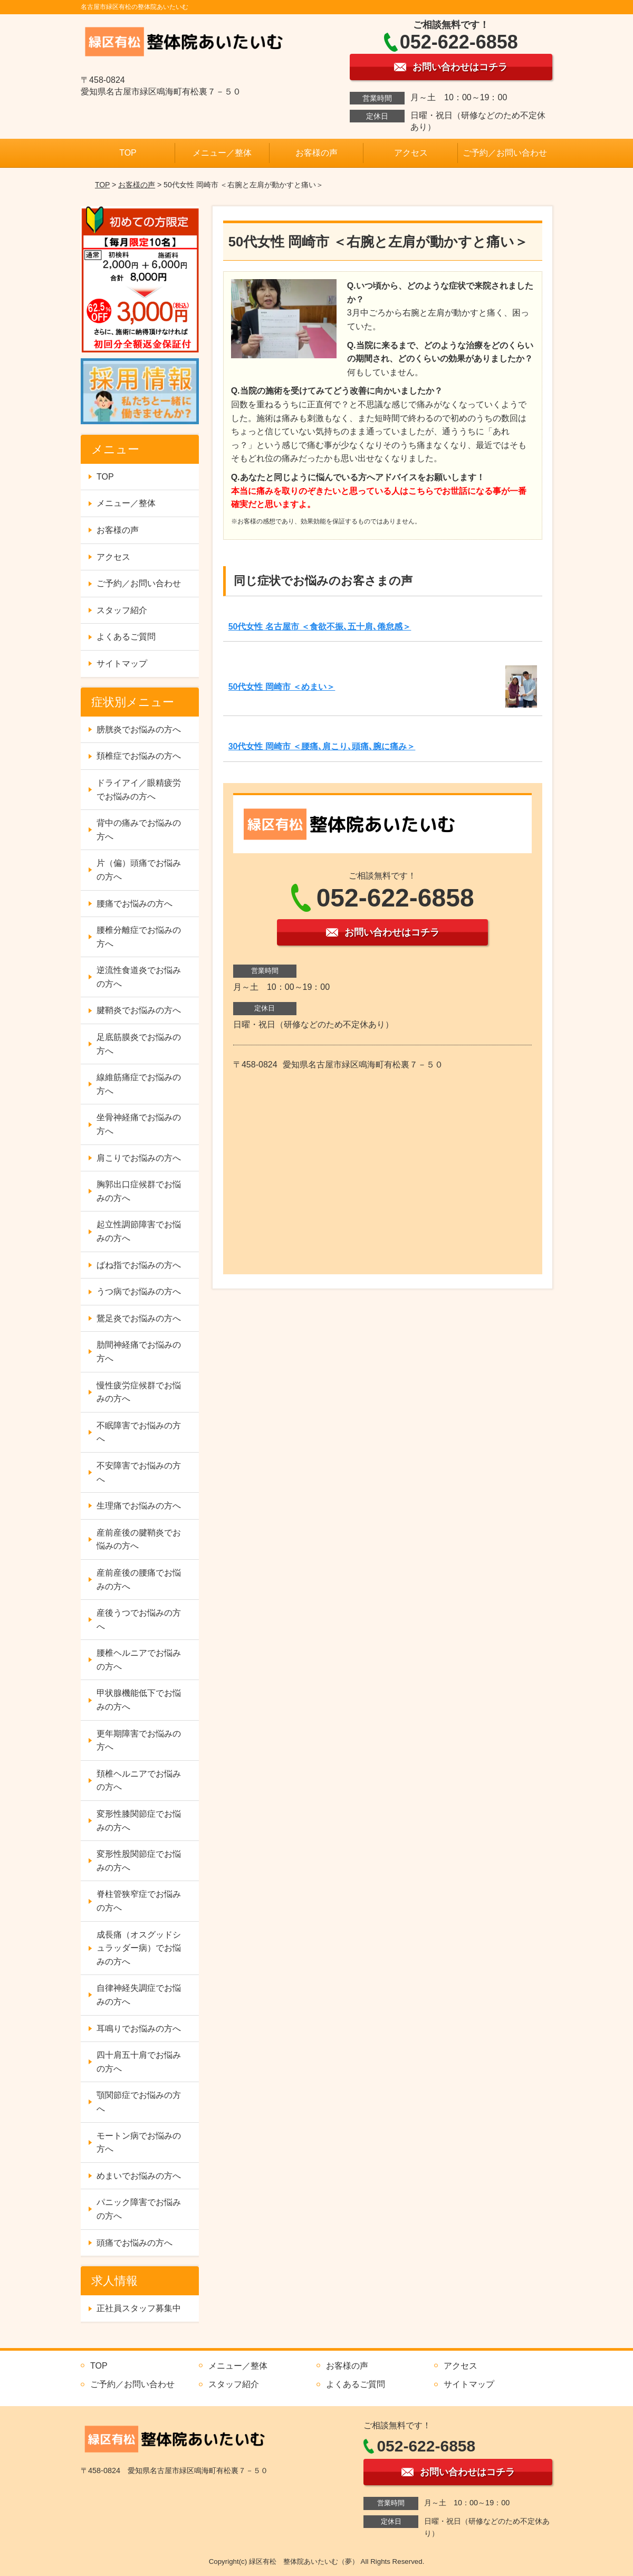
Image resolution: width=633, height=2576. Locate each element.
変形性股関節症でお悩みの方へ (139, 1860)
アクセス (411, 152)
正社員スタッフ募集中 (139, 2308)
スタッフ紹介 (122, 610)
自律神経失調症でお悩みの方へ (139, 1994)
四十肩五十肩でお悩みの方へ (139, 2061)
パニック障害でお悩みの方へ (139, 2209)
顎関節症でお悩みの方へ (139, 2102)
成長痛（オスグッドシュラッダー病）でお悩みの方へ (139, 1948)
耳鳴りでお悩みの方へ (139, 2028)
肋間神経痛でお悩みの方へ (139, 1351)
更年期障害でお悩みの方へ (139, 1740)
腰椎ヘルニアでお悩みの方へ (139, 1659)
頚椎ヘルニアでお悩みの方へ (139, 1780)
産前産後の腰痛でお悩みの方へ (139, 1579)
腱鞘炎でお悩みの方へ (139, 1010)
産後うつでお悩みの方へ (139, 1619)
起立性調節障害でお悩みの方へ (139, 1231)
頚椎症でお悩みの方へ (139, 755)
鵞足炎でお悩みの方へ (139, 1318)
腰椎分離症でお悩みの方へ (139, 937)
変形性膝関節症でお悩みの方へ (139, 1820)
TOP (128, 152)
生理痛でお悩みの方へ (139, 1505)
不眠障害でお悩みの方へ (139, 1432)
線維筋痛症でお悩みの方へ (139, 1084)
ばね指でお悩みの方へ (139, 1265)
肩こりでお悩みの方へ (139, 1157)
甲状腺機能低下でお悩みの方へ (139, 1699)
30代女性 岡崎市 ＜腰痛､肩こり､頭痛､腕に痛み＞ (322, 746)
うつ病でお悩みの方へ (139, 1291)
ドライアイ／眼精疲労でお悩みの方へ (139, 789)
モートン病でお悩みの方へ (139, 2142)
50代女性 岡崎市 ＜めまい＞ (281, 686)
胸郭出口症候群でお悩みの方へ (139, 1191)
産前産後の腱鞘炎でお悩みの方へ (139, 1539)
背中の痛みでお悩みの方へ (139, 829)
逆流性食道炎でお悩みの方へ (139, 977)
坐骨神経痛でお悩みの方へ (139, 1124)
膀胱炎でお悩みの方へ (139, 729)
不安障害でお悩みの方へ (139, 1472)
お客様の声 (316, 152)
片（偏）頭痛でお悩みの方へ (139, 869)
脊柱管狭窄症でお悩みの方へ (139, 1901)
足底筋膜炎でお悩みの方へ (139, 1044)
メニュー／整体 (222, 152)
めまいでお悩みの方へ (139, 2175)
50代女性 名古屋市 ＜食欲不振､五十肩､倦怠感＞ (319, 626)
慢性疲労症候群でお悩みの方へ (139, 1392)
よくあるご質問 (126, 636)
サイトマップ (122, 663)
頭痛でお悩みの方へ (134, 2242)
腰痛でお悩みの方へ (134, 903)
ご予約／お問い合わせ (505, 152)
